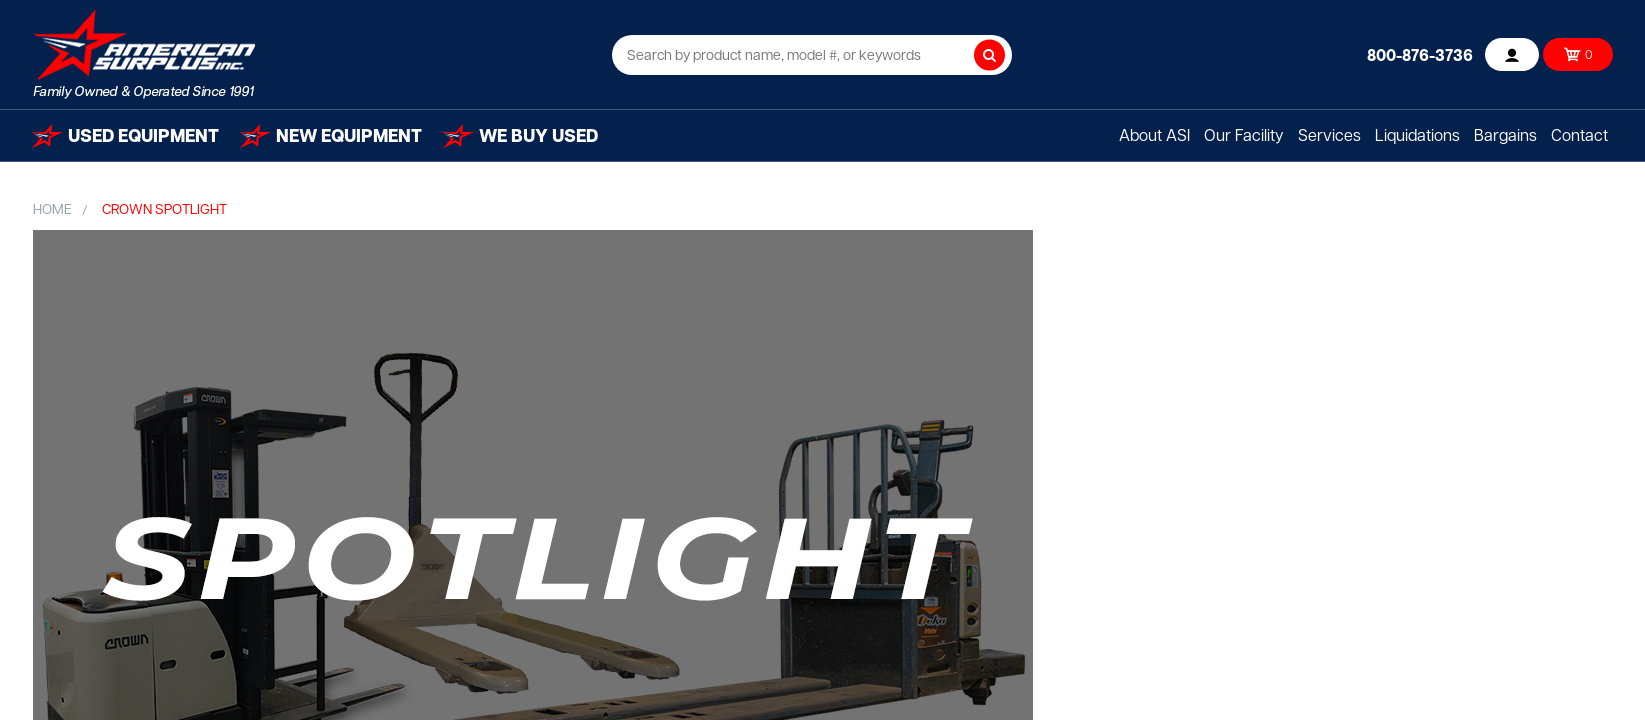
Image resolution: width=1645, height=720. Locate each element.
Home (52, 210)
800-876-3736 (1420, 57)
